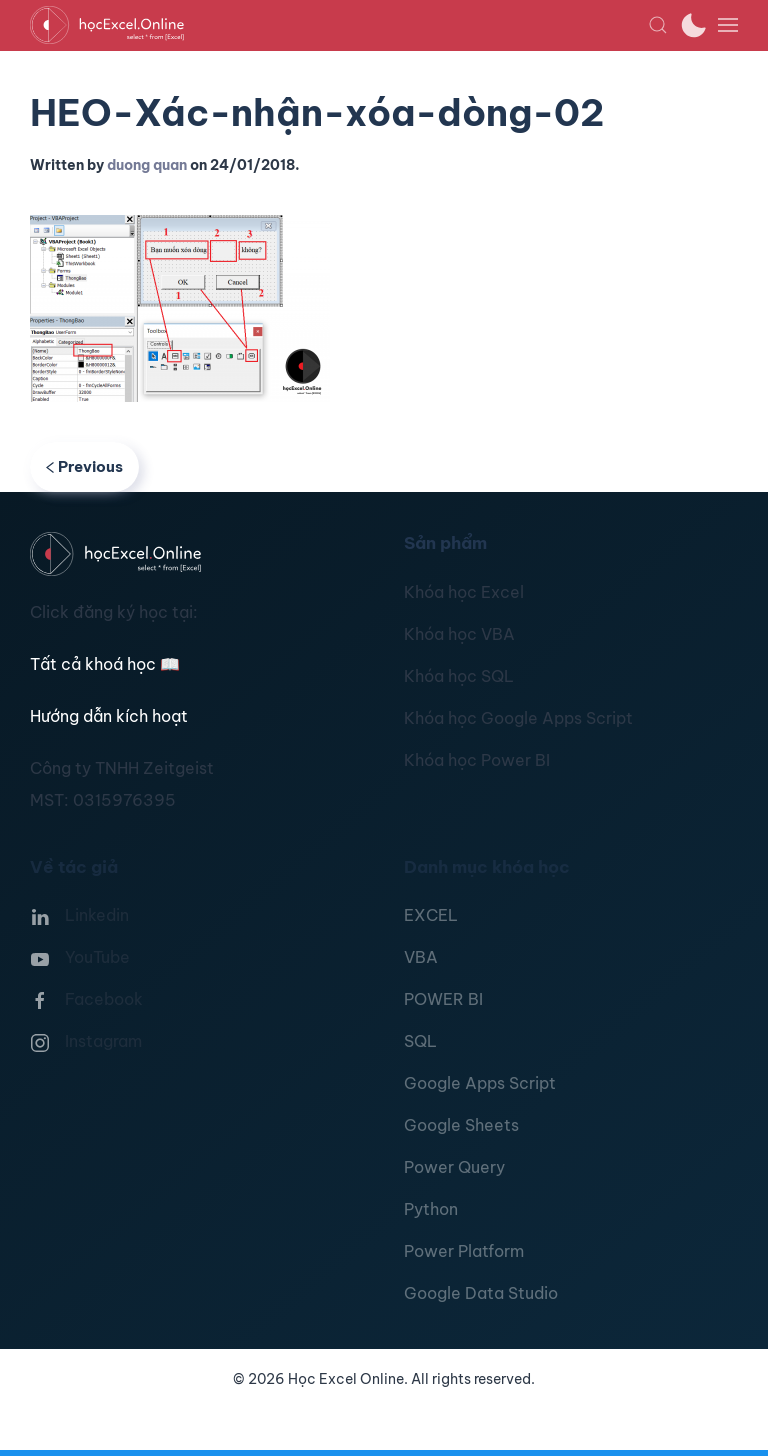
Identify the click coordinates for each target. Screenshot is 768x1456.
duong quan (147, 165)
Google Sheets (461, 1125)
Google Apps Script (480, 1083)
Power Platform (464, 1251)
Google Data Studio (481, 1293)
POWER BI (443, 999)
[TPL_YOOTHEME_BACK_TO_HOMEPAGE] (339, 25)
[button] (658, 25)
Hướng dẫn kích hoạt (109, 716)
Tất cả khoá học (105, 664)
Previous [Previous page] (84, 466)
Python (431, 1209)
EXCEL (431, 915)
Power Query (454, 1167)
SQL (420, 1041)
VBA (421, 957)
